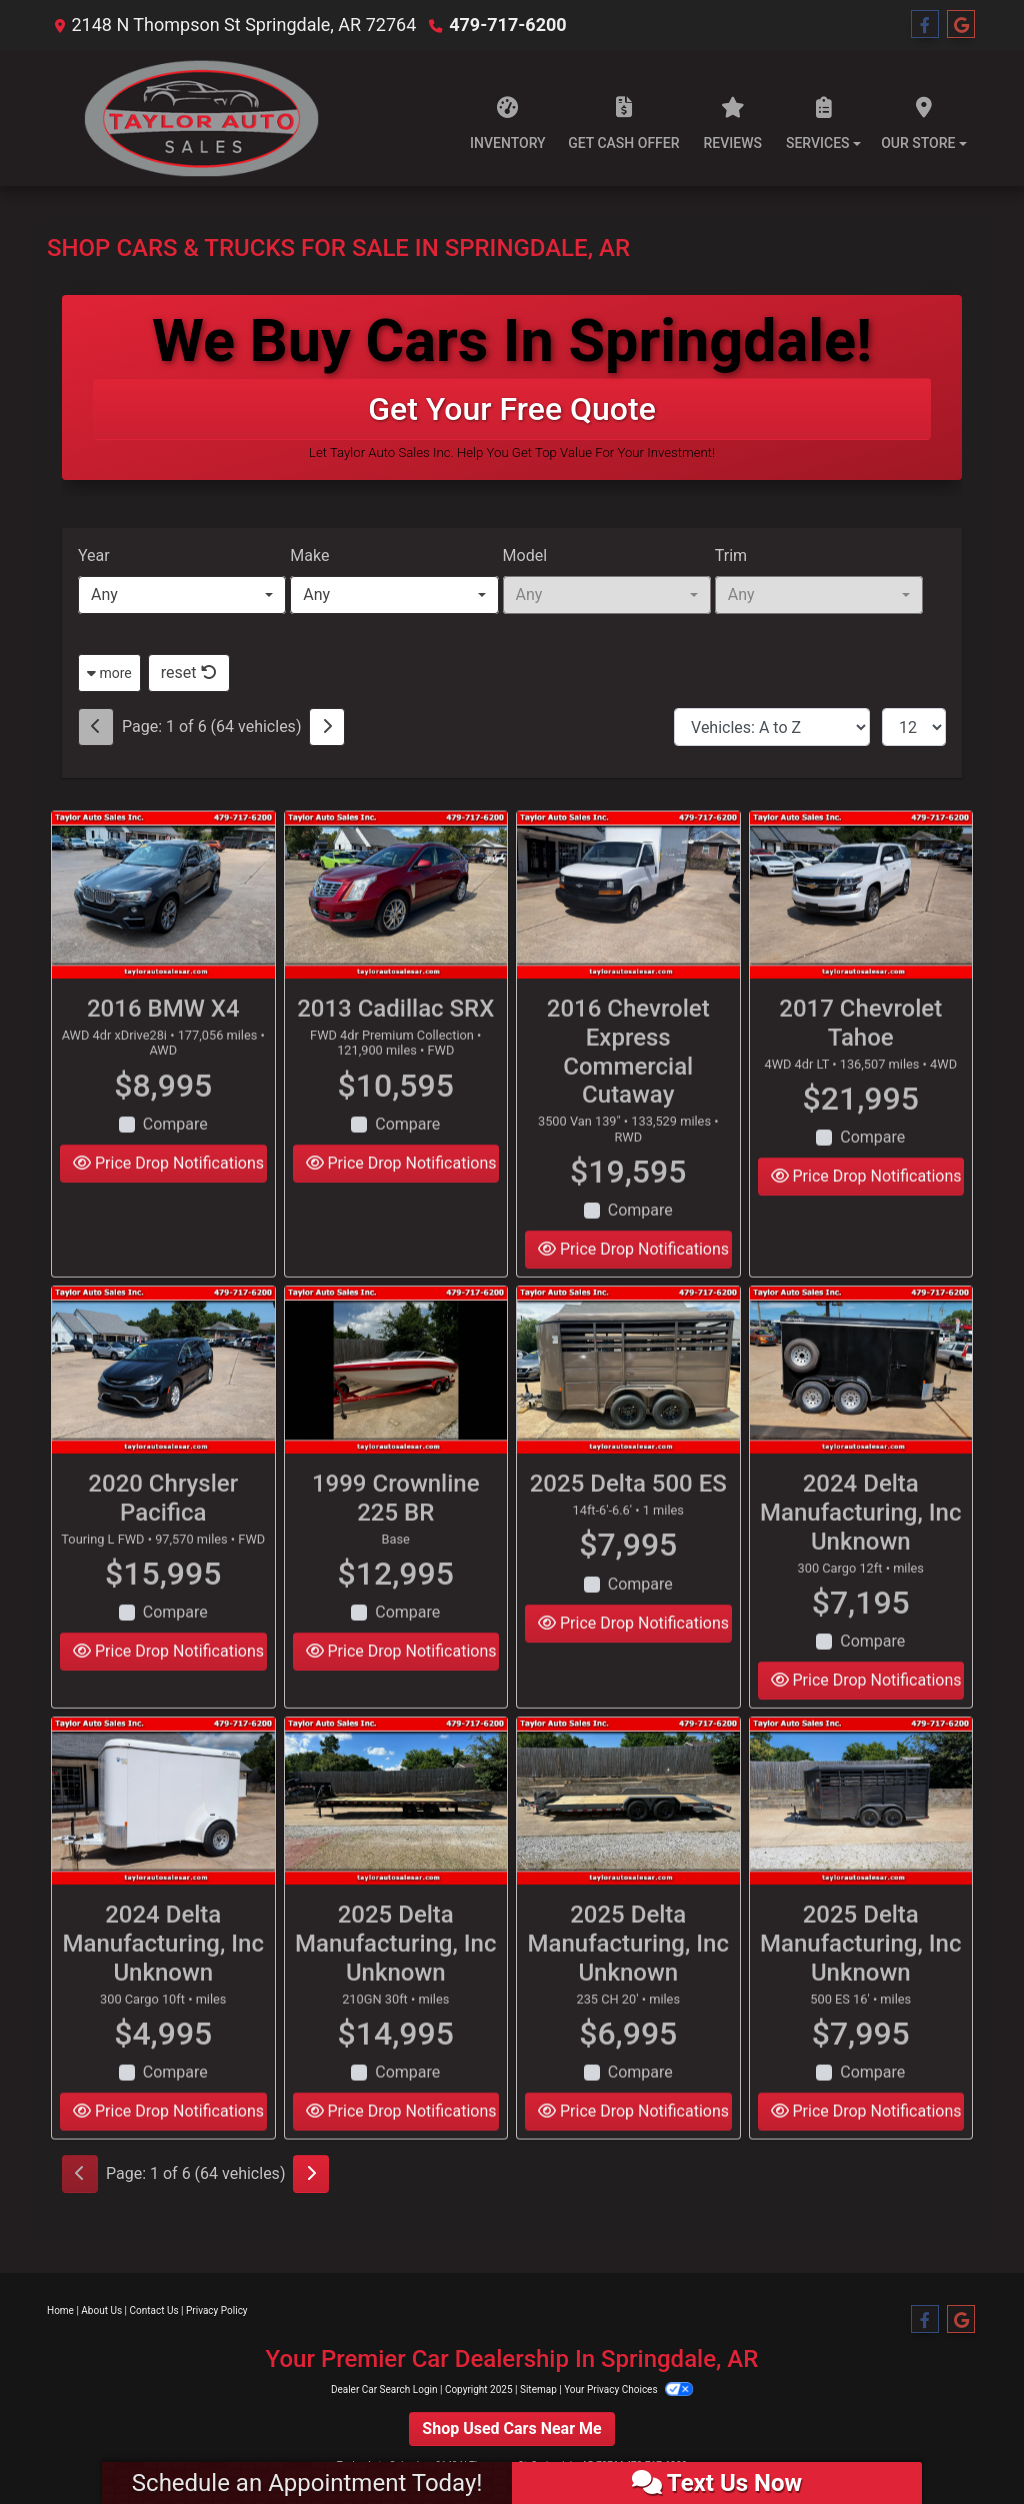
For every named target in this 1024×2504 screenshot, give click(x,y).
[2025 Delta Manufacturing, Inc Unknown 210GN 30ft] (396, 1833)
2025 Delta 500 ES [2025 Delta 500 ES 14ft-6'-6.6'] (628, 1516)
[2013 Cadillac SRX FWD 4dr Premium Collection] (396, 927)
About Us (101, 2310)
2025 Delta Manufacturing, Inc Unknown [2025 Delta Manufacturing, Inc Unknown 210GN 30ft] (396, 1976)
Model (525, 555)
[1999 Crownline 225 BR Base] (396, 1402)
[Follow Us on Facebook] (925, 25)
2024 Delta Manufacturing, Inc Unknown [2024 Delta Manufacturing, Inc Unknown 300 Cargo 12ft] (861, 1545)
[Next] (327, 727)
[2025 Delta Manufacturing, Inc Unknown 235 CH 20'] (628, 1833)
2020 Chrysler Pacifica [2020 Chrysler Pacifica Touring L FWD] (163, 1530)
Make (309, 555)
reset (189, 672)
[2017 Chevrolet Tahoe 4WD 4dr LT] (861, 927)
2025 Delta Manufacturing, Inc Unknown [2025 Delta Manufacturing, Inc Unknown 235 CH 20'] (629, 1976)
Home (60, 2310)
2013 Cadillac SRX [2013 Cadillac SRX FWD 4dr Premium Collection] (395, 1041)
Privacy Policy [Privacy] (217, 2310)
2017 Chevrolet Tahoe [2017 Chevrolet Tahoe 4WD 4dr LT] (860, 1055)
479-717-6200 (507, 24)
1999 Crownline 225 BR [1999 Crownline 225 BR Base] (396, 1530)
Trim (731, 555)
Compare (175, 1156)
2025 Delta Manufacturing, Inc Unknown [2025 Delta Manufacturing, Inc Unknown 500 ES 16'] (861, 1976)
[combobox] (182, 595)
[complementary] (964, 2444)
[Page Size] (914, 727)
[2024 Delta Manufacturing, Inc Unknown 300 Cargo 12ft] (861, 1402)
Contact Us (154, 2310)
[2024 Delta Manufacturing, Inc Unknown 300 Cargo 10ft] (163, 1833)
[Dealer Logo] (192, 118)
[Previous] (96, 727)
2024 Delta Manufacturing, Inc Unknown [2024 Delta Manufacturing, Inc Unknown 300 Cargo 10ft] (164, 1976)
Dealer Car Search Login (384, 2389)
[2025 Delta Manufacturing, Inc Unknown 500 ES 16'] (861, 1833)
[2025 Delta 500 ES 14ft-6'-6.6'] (628, 1402)
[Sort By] (772, 727)
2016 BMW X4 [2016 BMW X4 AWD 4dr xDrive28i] (163, 1041)
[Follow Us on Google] (961, 25)
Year (94, 555)
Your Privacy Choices (628, 2389)
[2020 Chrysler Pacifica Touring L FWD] (163, 1402)
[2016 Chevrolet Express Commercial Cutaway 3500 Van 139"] (628, 927)
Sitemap (538, 2389)
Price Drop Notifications (168, 1195)
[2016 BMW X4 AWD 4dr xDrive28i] (163, 927)
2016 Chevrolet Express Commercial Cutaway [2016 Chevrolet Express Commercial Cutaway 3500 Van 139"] (628, 1084)
